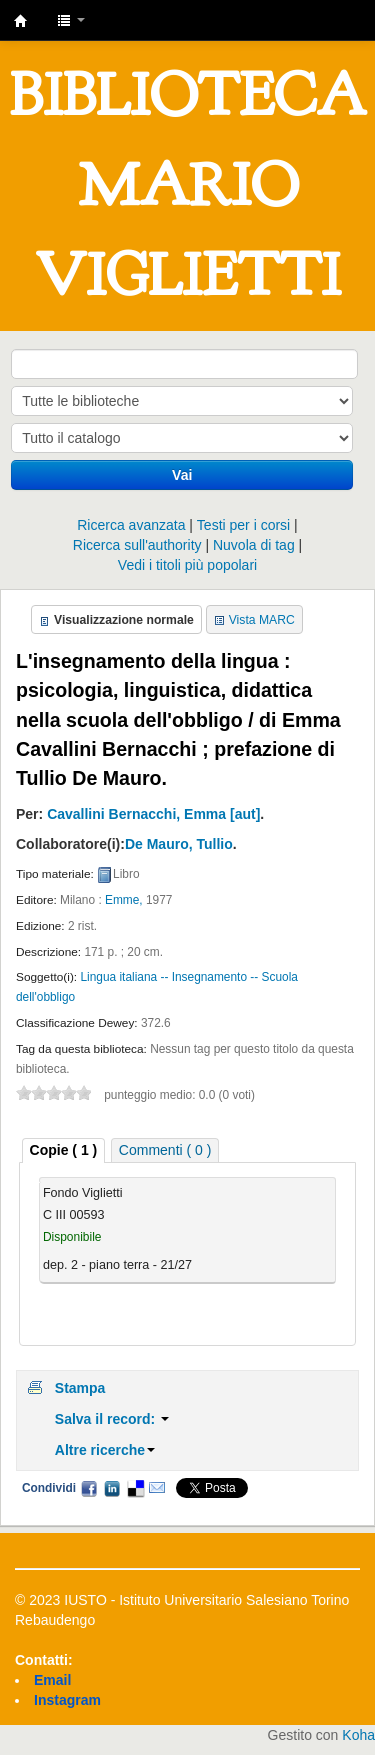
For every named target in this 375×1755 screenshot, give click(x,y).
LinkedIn (112, 1488)
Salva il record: (112, 1419)
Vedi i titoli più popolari (187, 565)
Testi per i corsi (243, 525)
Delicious (135, 1488)
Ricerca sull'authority (137, 545)
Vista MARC (262, 620)
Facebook (89, 1488)
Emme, (124, 900)
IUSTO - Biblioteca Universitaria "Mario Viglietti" (21, 21)
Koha (358, 1735)
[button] (71, 20)
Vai (182, 475)
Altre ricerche (105, 1450)
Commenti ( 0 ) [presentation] (165, 1150)
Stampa (80, 1388)
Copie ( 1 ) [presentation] (64, 1150)
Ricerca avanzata (131, 525)
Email (157, 1488)
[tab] (64, 1150)
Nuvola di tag (254, 545)
